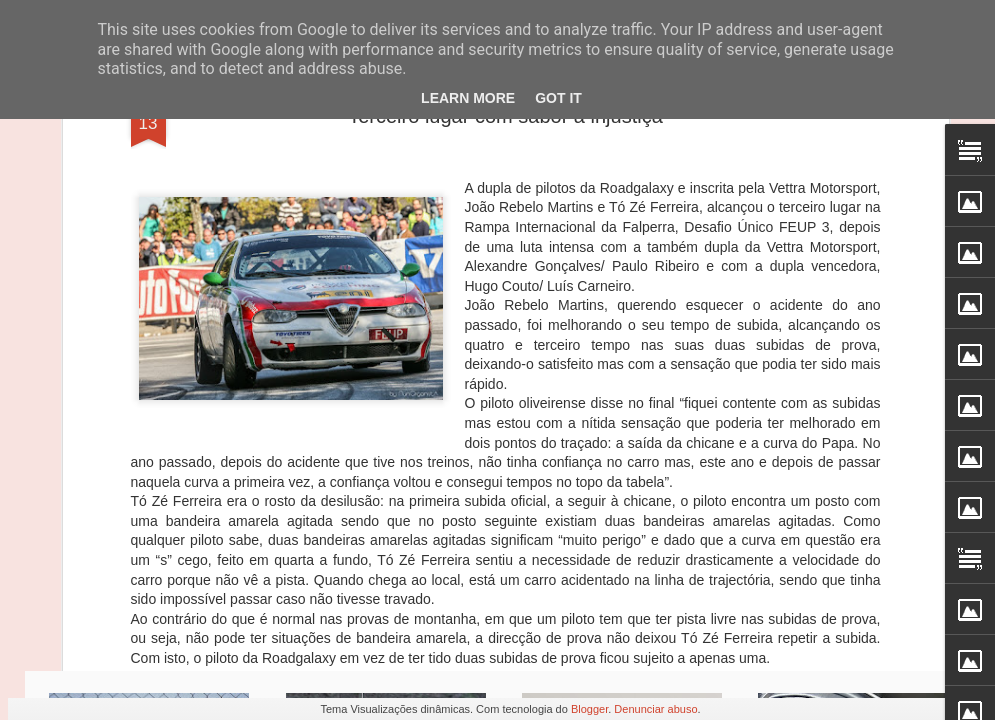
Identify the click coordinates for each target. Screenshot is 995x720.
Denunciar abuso (655, 709)
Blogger (589, 709)
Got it (558, 98)
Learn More (468, 98)
